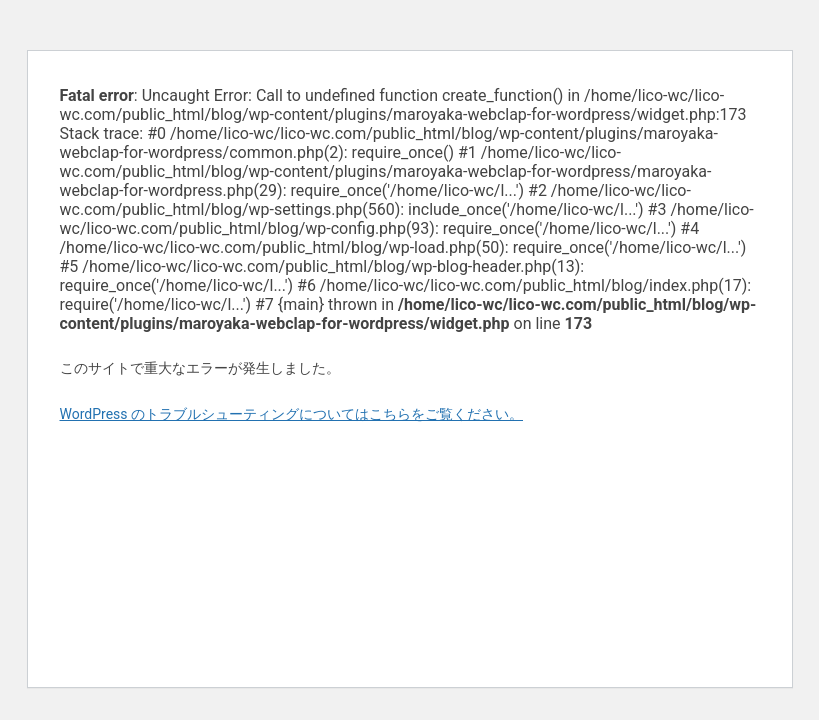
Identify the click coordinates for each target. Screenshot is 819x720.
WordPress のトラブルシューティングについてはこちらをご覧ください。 (292, 414)
